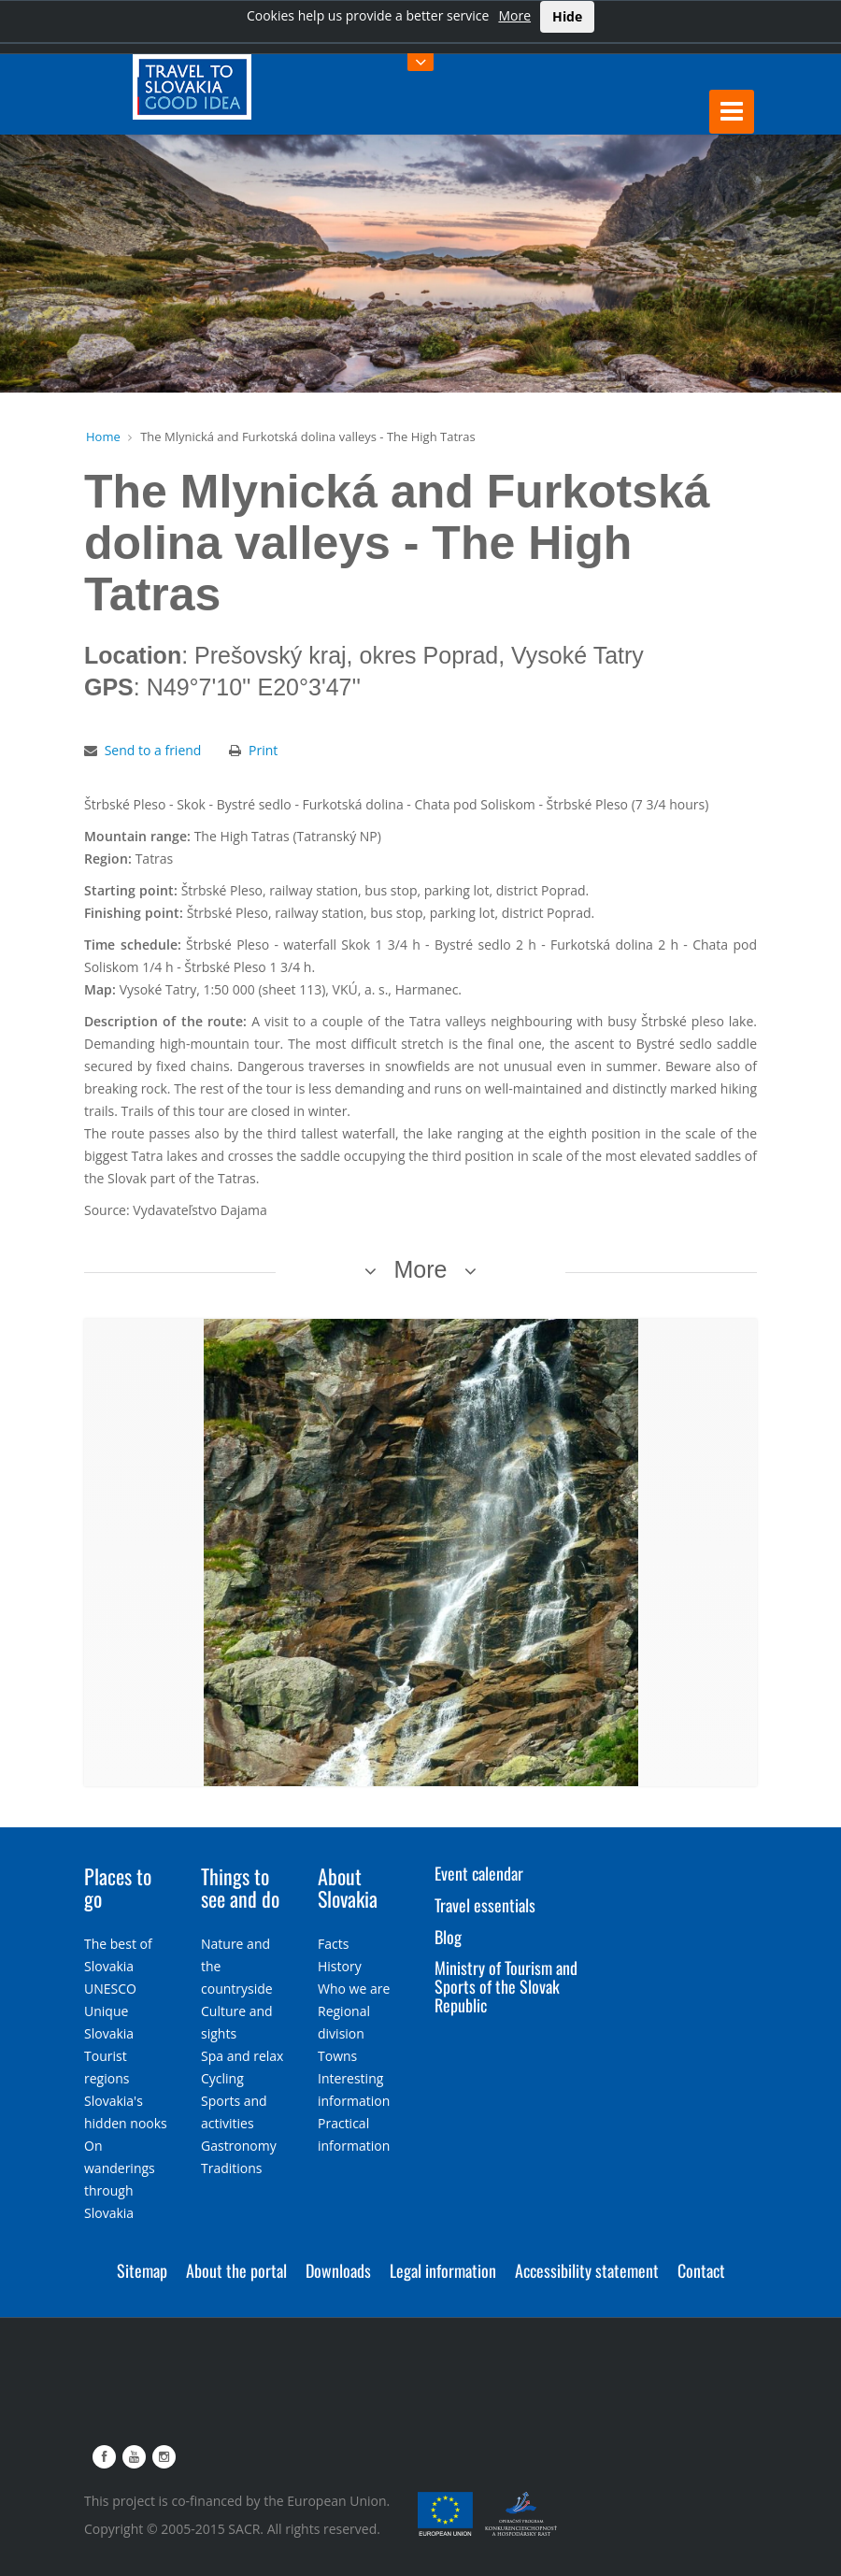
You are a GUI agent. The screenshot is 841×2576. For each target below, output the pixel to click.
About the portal (236, 2270)
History (340, 1966)
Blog (448, 1937)
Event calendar (479, 1873)
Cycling (222, 2078)
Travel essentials (485, 1905)
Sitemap (142, 2270)
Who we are (354, 1988)
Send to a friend (153, 750)
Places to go (117, 1887)
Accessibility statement (587, 2270)
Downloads (338, 2270)
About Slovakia (348, 1887)
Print (263, 750)
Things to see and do (240, 1887)
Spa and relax (242, 2056)
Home (103, 436)
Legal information (443, 2270)
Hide (567, 16)
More (514, 15)
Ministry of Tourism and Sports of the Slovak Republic (506, 1986)
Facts (333, 1944)
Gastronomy (239, 2145)
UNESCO (110, 1988)
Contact (701, 2270)
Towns (337, 2056)
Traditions (232, 2168)
